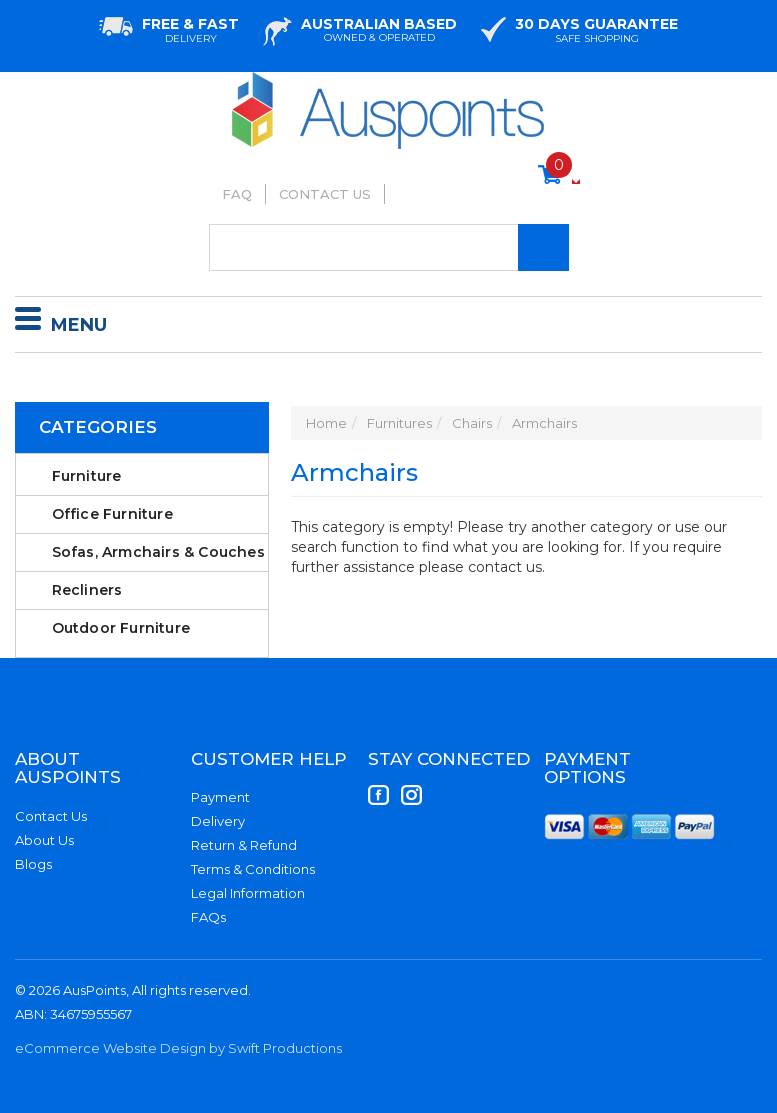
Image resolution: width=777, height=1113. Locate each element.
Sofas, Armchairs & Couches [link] (158, 552)
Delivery (218, 821)
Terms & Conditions (253, 869)
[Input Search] (389, 247)
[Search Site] (543, 247)
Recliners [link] (87, 590)
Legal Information (248, 893)
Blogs (33, 864)
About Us (44, 840)
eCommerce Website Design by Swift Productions (178, 1048)
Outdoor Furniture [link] (121, 628)
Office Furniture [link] (112, 514)
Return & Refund (244, 845)
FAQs (208, 917)
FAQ (237, 194)
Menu (61, 322)
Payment (220, 797)
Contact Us (325, 194)
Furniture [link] (87, 476)
